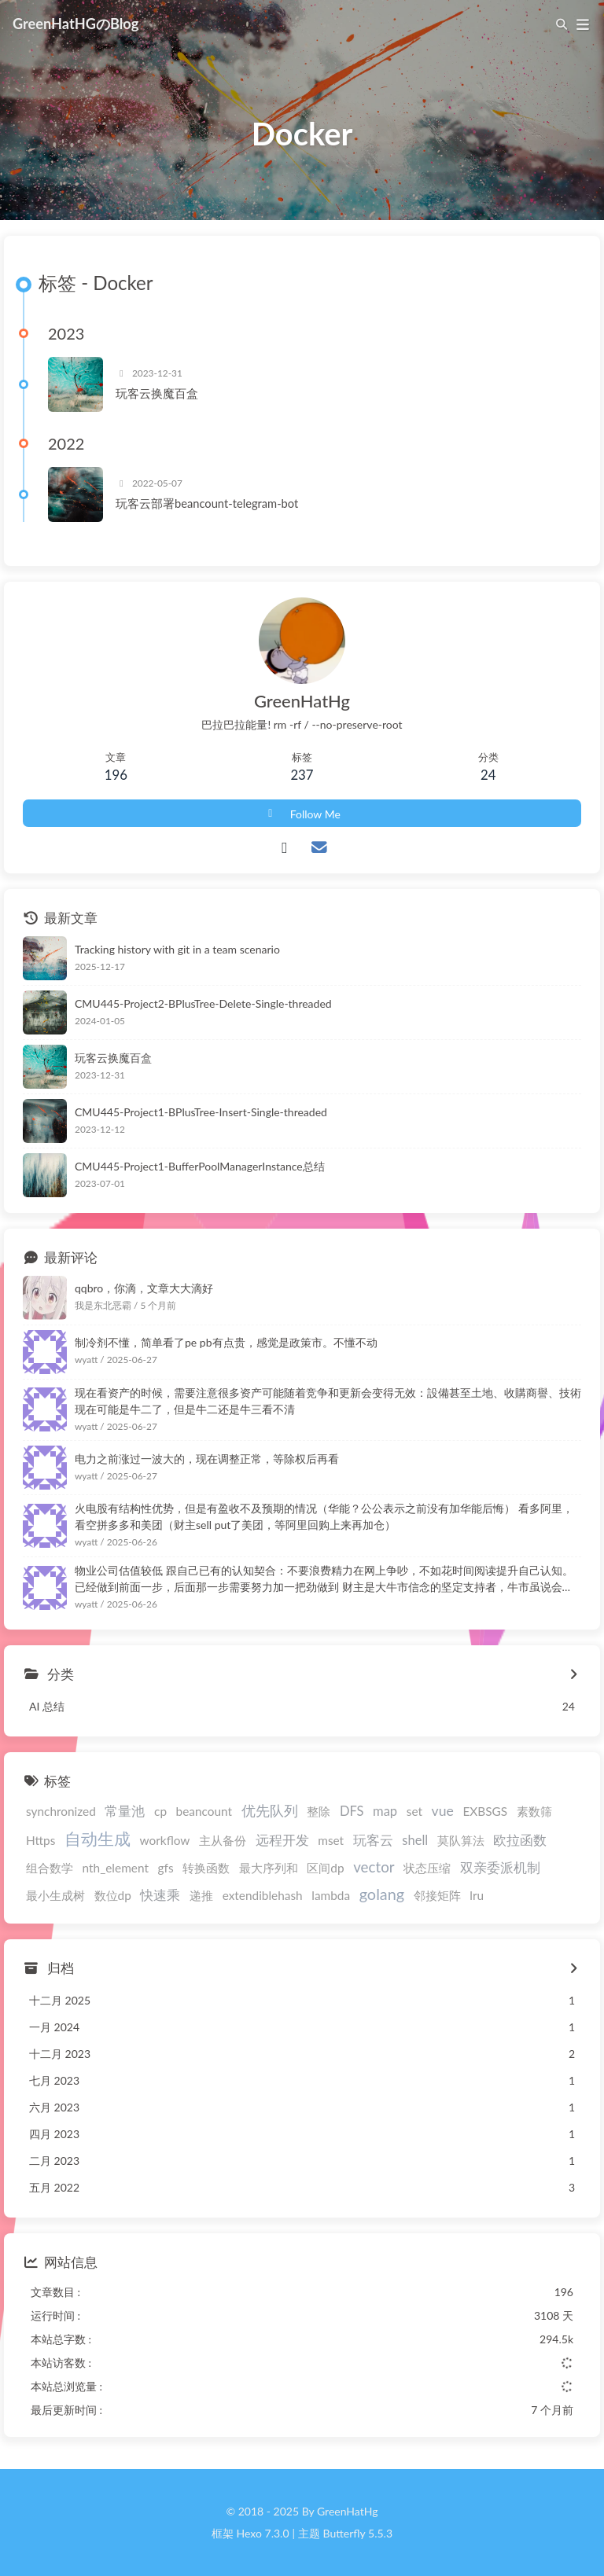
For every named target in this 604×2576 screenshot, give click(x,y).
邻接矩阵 (437, 1895)
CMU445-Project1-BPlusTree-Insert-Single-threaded (201, 1112)
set (414, 1811)
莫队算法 (460, 1840)
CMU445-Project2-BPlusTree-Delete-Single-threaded (203, 1003)
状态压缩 (427, 1868)
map (385, 1811)
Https (40, 1840)
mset (331, 1840)
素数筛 (534, 1811)
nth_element (116, 1868)
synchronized (61, 1811)
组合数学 (49, 1868)
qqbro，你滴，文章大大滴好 (144, 1288)
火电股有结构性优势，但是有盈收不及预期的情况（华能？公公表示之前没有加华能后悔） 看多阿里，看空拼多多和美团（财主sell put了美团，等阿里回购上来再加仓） (324, 1516)
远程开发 (282, 1840)
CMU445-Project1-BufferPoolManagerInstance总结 (200, 1166)
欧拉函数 (520, 1840)
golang (381, 1893)
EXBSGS (484, 1811)
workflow (165, 1840)
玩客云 (373, 1840)
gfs (166, 1868)
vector (373, 1867)
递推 (201, 1895)
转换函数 (206, 1868)
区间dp (325, 1868)
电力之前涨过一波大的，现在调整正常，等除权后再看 (207, 1458)
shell (415, 1840)
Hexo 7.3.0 (263, 2533)
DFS (352, 1811)
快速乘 (160, 1895)
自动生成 (97, 1838)
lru (477, 1895)
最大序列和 (268, 1868)
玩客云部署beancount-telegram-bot (207, 503)
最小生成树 (55, 1895)
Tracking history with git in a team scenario (177, 949)
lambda (330, 1895)
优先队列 (269, 1810)
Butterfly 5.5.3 (357, 2533)
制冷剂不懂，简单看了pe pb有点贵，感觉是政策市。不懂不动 (226, 1342)
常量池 (125, 1811)
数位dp (112, 1895)
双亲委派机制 (500, 1868)
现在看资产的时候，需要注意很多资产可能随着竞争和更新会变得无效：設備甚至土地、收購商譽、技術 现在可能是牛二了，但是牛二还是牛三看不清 (328, 1401)
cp (160, 1811)
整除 (318, 1811)
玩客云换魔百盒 (157, 393)
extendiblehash (263, 1895)
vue (443, 1810)
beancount (204, 1811)
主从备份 (222, 1840)
